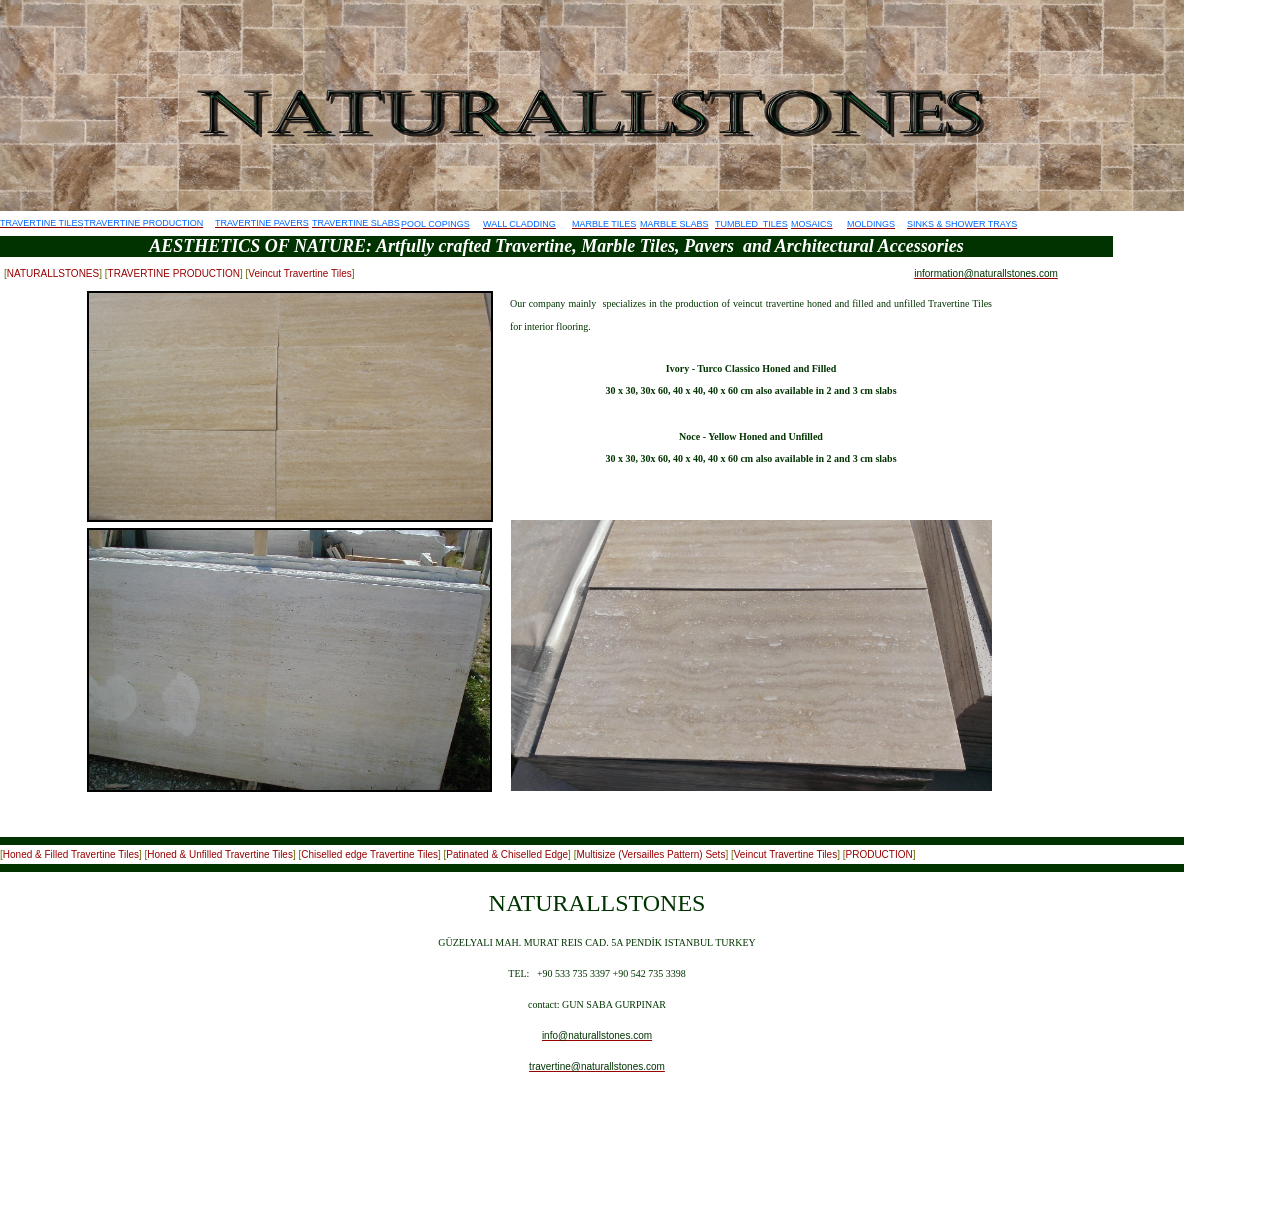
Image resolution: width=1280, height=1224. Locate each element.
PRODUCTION (878, 854)
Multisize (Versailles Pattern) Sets (650, 854)
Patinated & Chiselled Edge (507, 854)
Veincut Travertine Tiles (299, 273)
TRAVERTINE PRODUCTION (174, 273)
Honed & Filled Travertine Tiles (71, 854)
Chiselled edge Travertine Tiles (369, 854)
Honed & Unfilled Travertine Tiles (220, 854)
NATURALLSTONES (53, 273)
